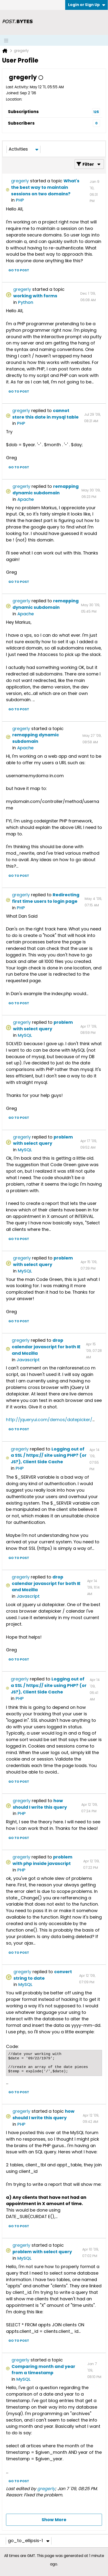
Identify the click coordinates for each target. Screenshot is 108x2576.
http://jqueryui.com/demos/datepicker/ (49, 1420)
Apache (25, 499)
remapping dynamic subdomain (46, 489)
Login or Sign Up (86, 4)
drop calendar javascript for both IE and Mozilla (46, 1346)
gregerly (20, 181)
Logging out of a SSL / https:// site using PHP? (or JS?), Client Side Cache (49, 1455)
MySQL (25, 1035)
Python (25, 302)
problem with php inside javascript (42, 1860)
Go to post (18, 270)
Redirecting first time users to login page (45, 898)
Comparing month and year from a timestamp (43, 2369)
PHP (20, 200)
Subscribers (21, 123)
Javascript (28, 1360)
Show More (54, 2520)
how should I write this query (40, 1804)
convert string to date (42, 1975)
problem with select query (43, 1025)
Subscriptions (23, 111)
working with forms (35, 296)
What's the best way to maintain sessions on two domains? (45, 187)
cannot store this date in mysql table (45, 413)
